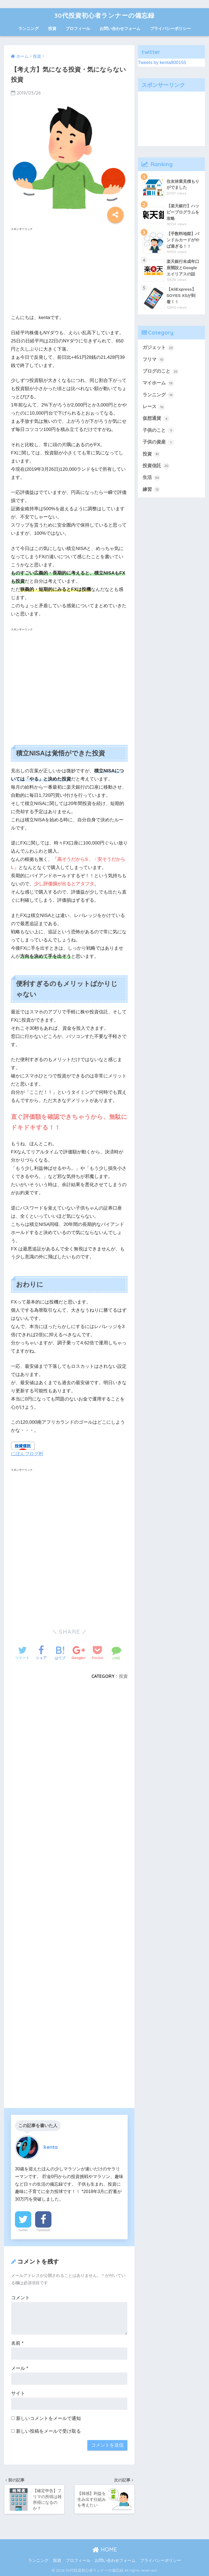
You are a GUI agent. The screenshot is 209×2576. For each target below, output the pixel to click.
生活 (152, 478)
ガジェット (158, 348)
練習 (152, 489)
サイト (18, 2393)
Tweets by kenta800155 (162, 62)
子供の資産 (158, 442)
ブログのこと (161, 371)
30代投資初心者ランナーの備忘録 (104, 15)
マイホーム (158, 383)
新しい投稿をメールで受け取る (48, 2431)
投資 (52, 28)
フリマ (154, 359)
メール (19, 2368)
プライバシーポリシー (170, 28)
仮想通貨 (156, 418)
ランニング (28, 28)
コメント (20, 2297)
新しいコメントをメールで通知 (48, 2418)
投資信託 (156, 466)
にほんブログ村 (27, 1453)
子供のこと (158, 430)
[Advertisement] (69, 271)
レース (154, 407)
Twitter (23, 2230)
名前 (17, 2343)
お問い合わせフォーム (120, 28)
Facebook (43, 2230)
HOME (104, 2549)
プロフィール (78, 28)
